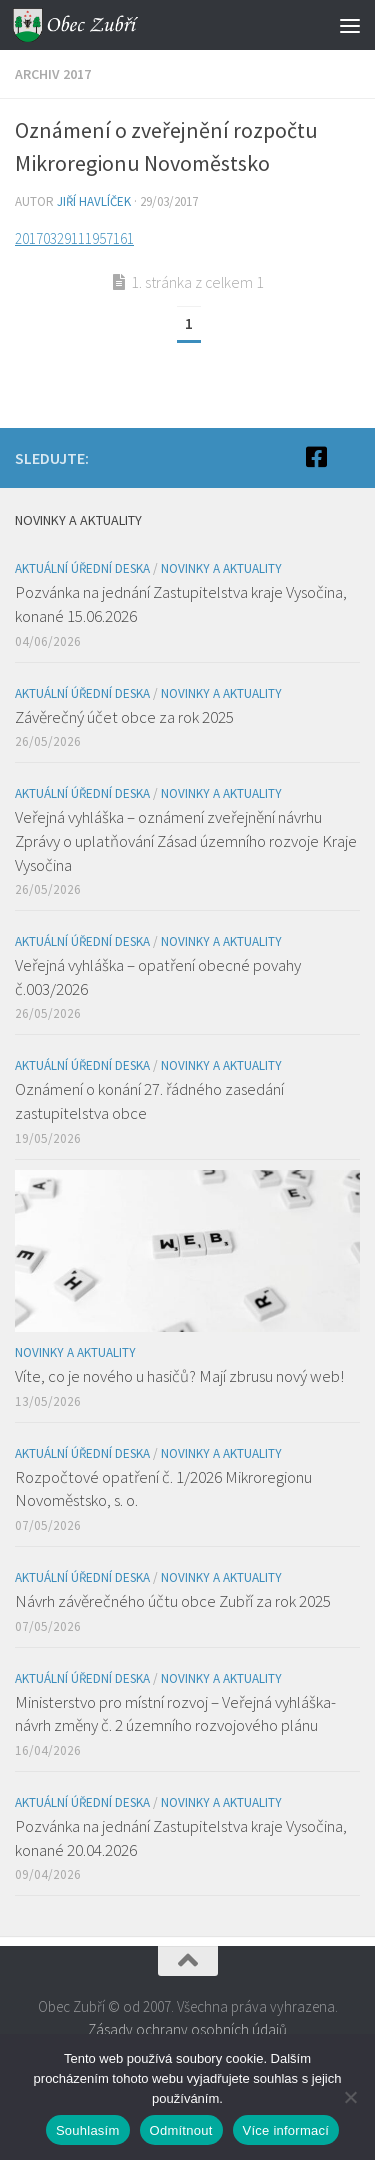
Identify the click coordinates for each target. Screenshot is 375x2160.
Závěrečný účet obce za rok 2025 (124, 717)
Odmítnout (181, 2130)
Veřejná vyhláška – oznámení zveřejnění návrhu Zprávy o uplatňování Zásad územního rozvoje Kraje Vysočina (186, 840)
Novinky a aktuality (221, 568)
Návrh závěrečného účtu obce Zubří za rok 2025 (173, 1601)
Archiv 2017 (53, 74)
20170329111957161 (74, 238)
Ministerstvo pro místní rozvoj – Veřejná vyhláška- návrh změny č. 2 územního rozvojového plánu (175, 1714)
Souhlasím (88, 2130)
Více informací (286, 2130)
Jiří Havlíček (94, 201)
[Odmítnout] (350, 2097)
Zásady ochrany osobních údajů (187, 2029)
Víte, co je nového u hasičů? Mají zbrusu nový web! (179, 1376)
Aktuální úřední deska (82, 568)
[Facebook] (316, 457)
